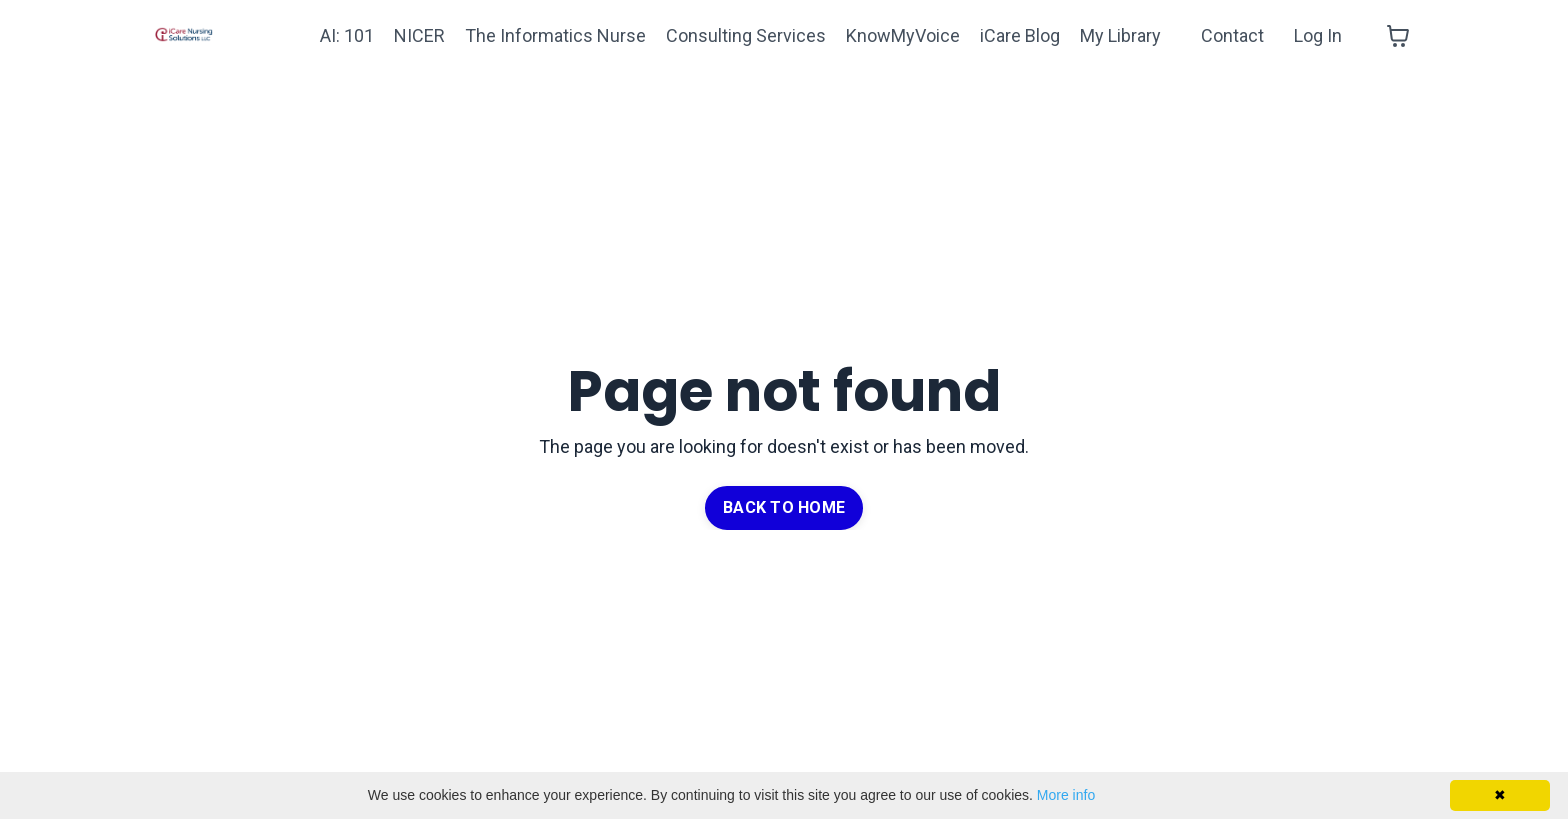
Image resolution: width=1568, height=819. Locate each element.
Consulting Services (746, 35)
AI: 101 (347, 35)
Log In (1318, 35)
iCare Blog (1020, 35)
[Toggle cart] (1398, 36)
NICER (419, 35)
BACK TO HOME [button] (784, 507)
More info (1066, 795)
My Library (1120, 35)
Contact (1232, 35)
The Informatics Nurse (555, 35)
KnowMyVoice (903, 35)
